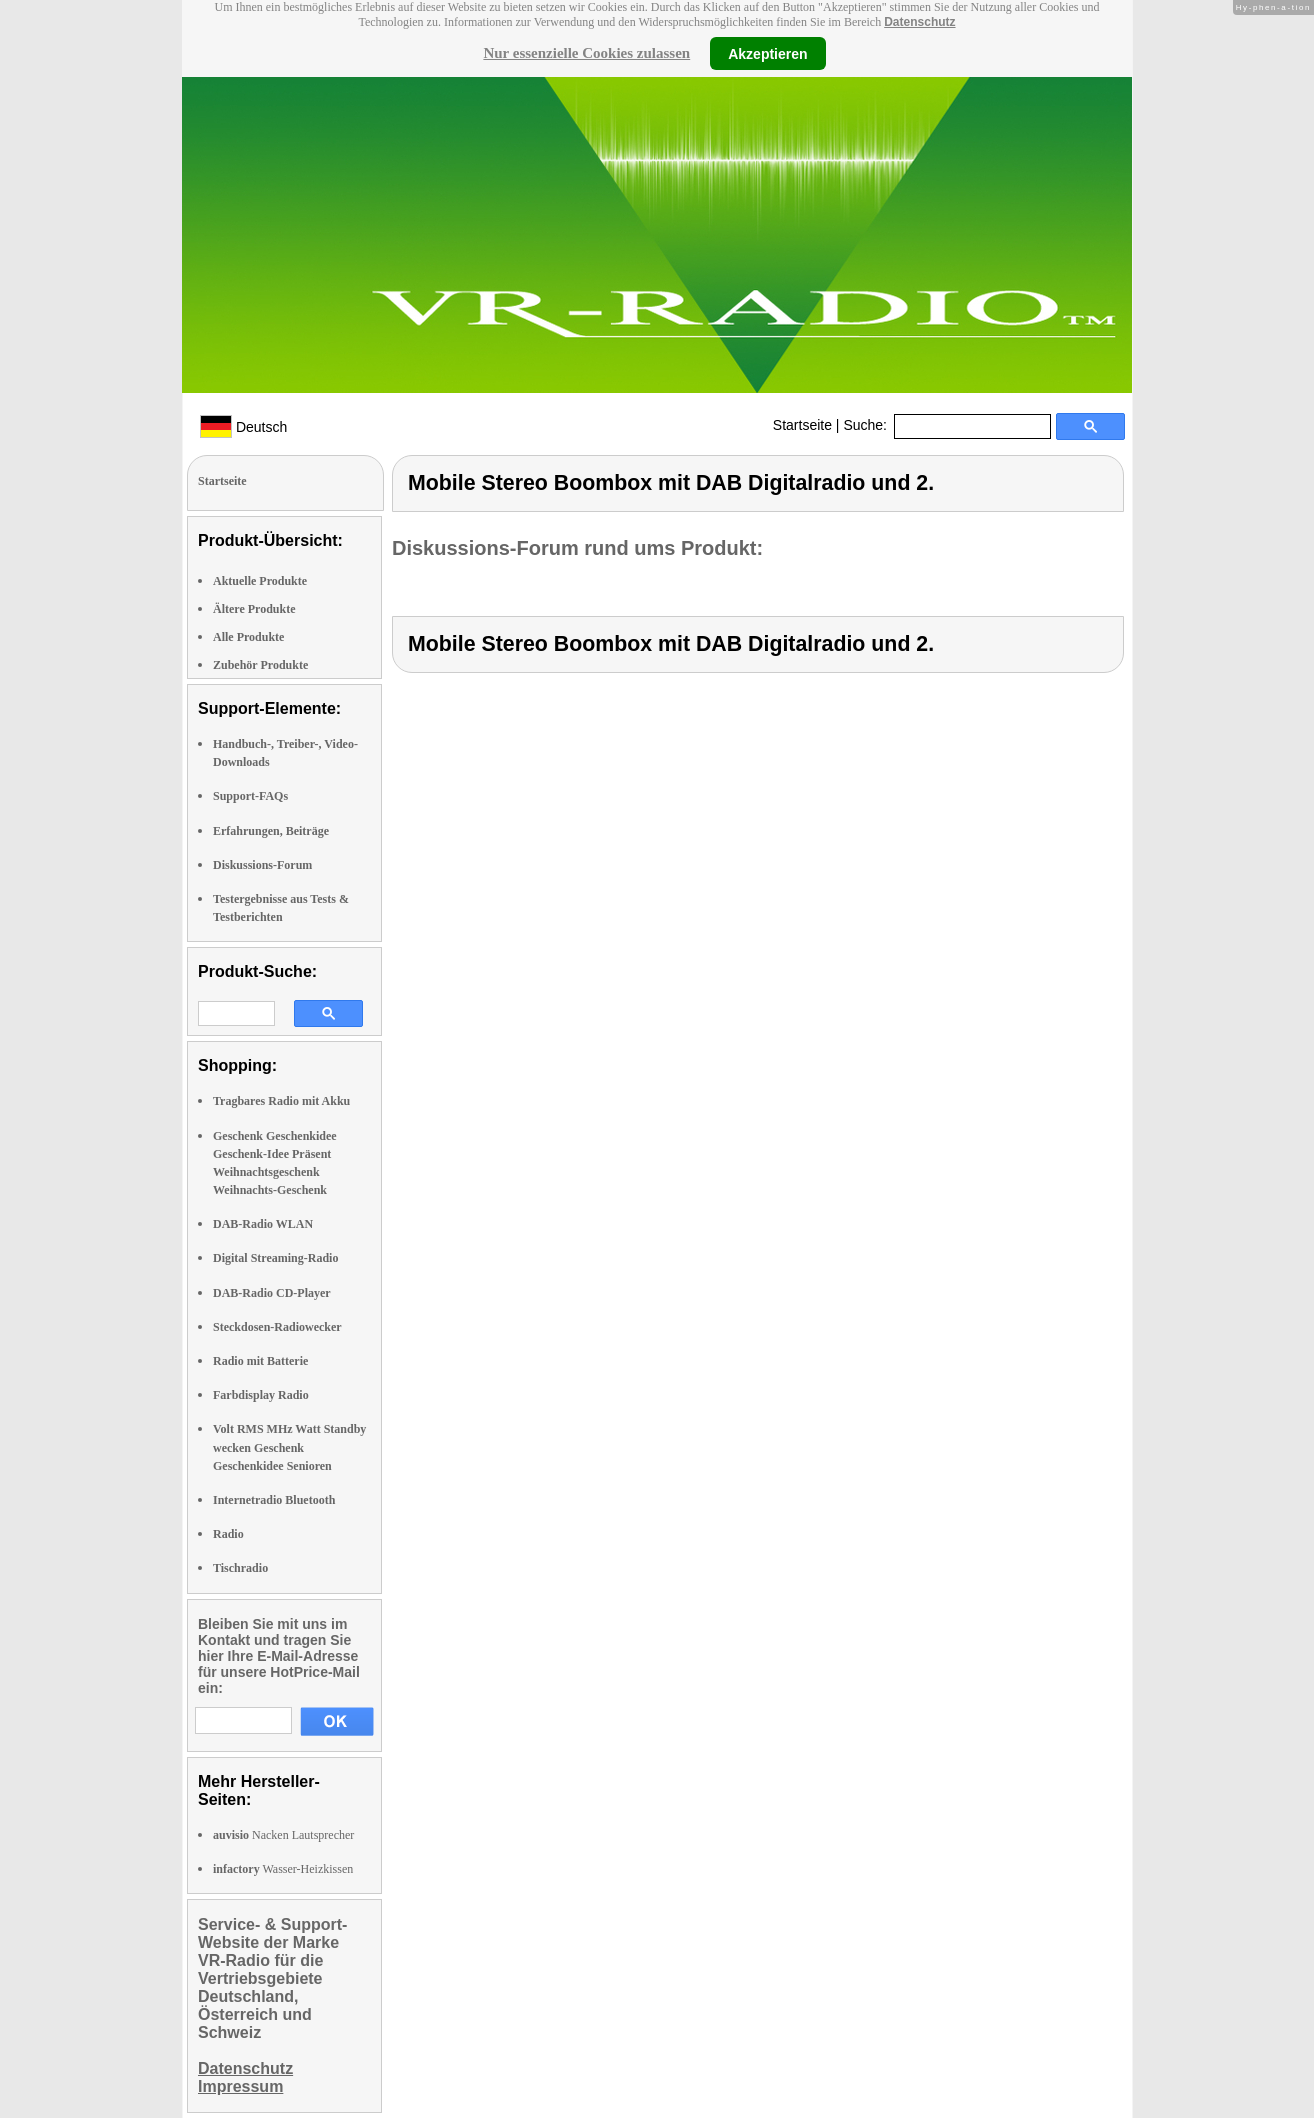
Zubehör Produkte (260, 665)
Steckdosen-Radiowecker (277, 1327)
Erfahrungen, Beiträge (271, 831)
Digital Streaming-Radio (275, 1258)
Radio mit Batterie (260, 1361)
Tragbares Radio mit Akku (281, 1101)
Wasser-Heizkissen (283, 1869)
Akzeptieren (767, 53)
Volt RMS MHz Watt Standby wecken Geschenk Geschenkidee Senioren (289, 1447)
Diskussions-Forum (262, 865)
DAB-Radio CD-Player (272, 1293)
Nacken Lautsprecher (283, 1835)
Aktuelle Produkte (260, 581)
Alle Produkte (248, 637)
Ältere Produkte (254, 609)
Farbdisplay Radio (261, 1395)
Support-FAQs (250, 796)
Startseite (802, 425)
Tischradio (240, 1568)
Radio (228, 1534)
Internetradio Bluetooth (274, 1500)
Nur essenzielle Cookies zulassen (586, 53)
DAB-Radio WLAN (263, 1224)
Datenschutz (919, 22)
